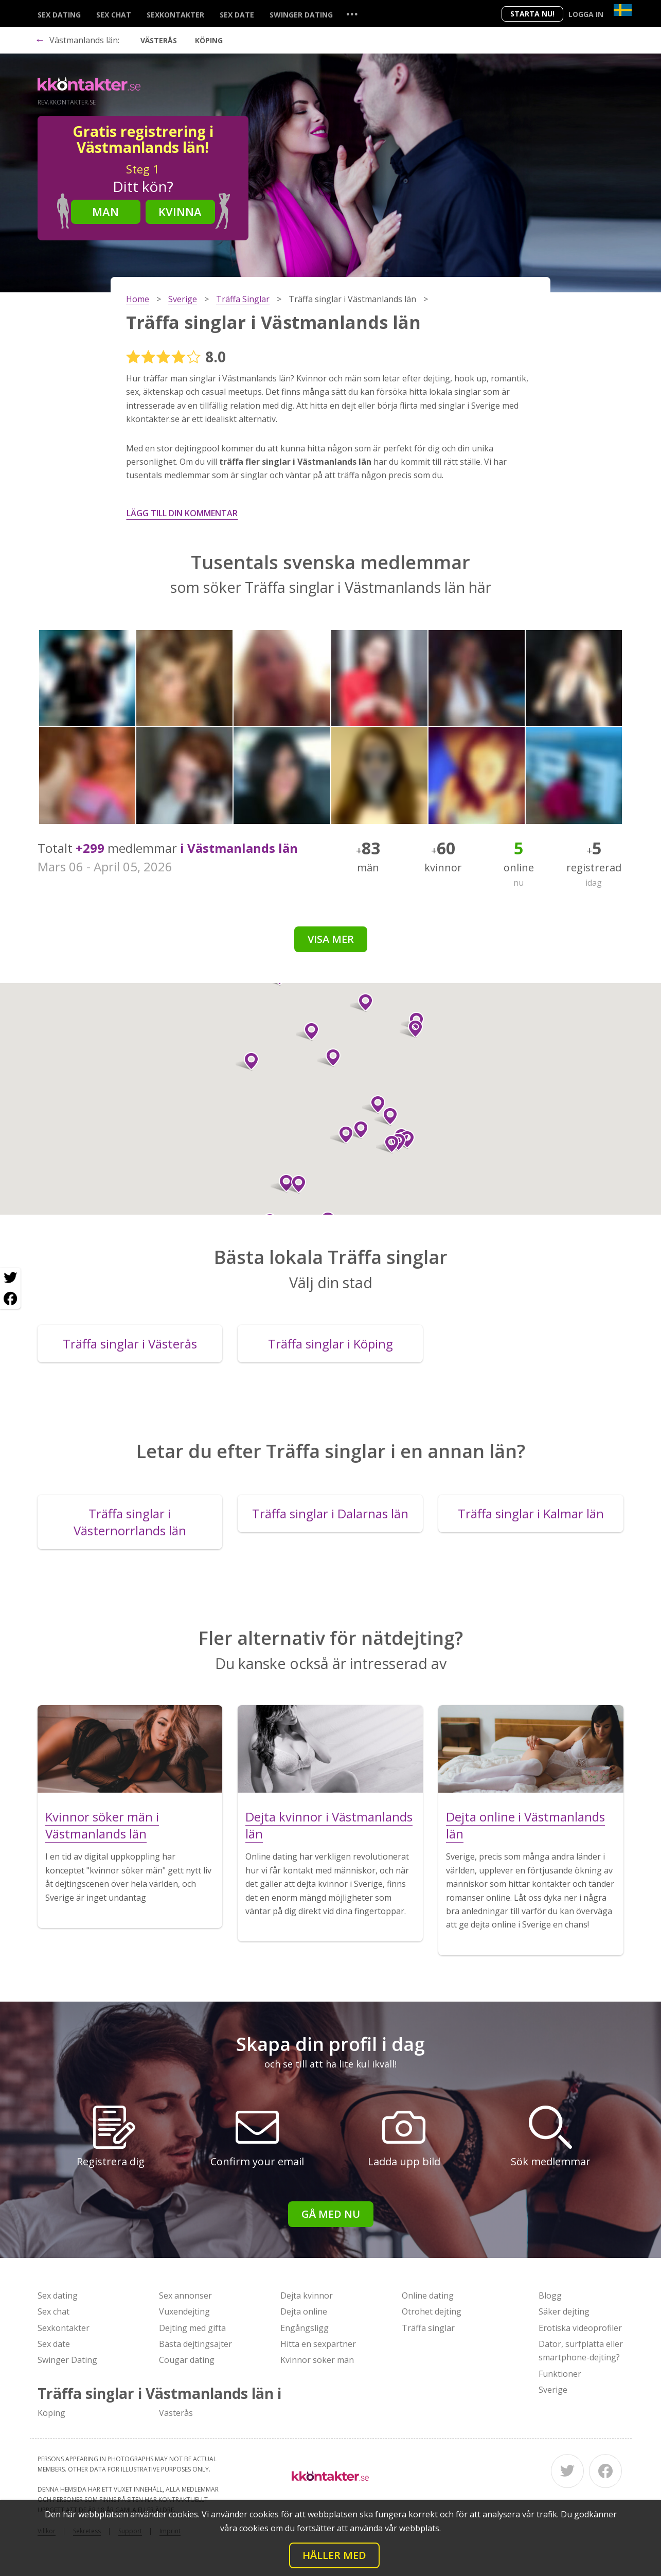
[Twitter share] (10, 1278)
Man (105, 211)
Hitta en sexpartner (318, 2344)
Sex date (237, 15)
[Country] (623, 10)
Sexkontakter (175, 15)
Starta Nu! (532, 14)
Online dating (428, 2295)
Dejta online (303, 2311)
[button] (361, 1002)
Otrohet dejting (431, 2311)
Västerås (158, 40)
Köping (209, 40)
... (352, 13)
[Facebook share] (10, 1298)
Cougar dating (187, 2359)
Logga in (585, 14)
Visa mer (331, 939)
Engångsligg (304, 2328)
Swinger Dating (301, 15)
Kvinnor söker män (317, 2359)
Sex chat (113, 15)
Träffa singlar (428, 2328)
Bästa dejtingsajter (195, 2344)
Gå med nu (330, 2214)
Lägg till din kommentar (182, 513)
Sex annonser (185, 2295)
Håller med (334, 2555)
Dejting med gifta (192, 2328)
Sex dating (59, 15)
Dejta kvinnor (306, 2295)
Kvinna (180, 211)
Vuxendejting (184, 2311)
